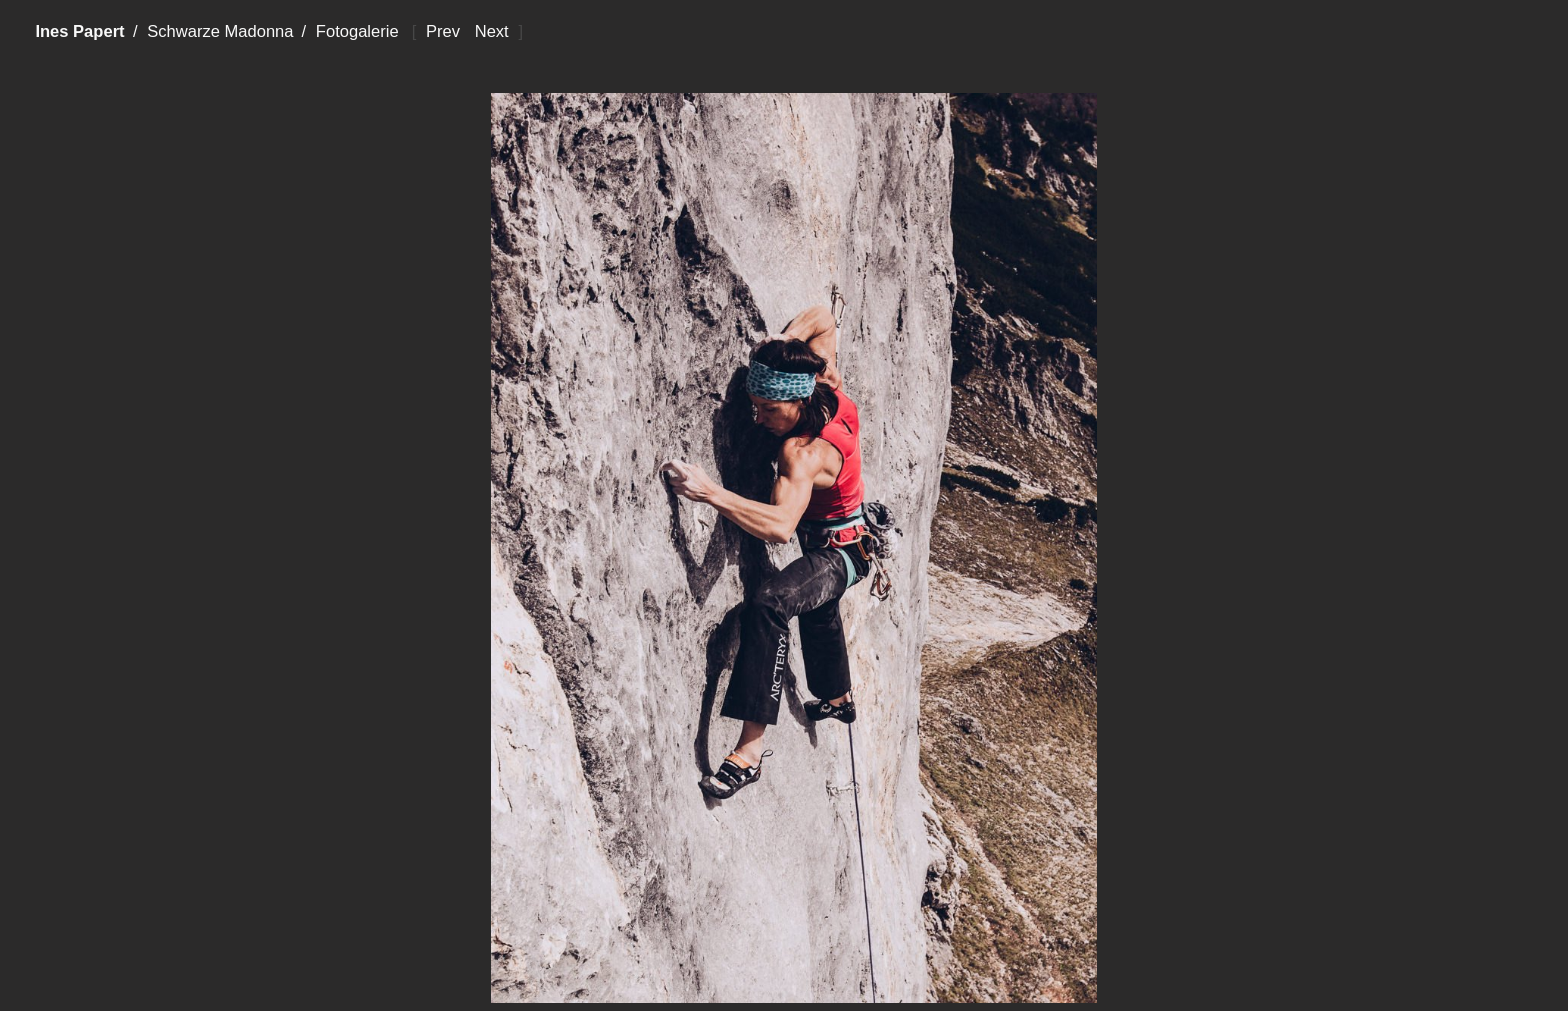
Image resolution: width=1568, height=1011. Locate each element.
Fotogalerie (357, 31)
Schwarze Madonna (220, 31)
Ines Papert (79, 31)
